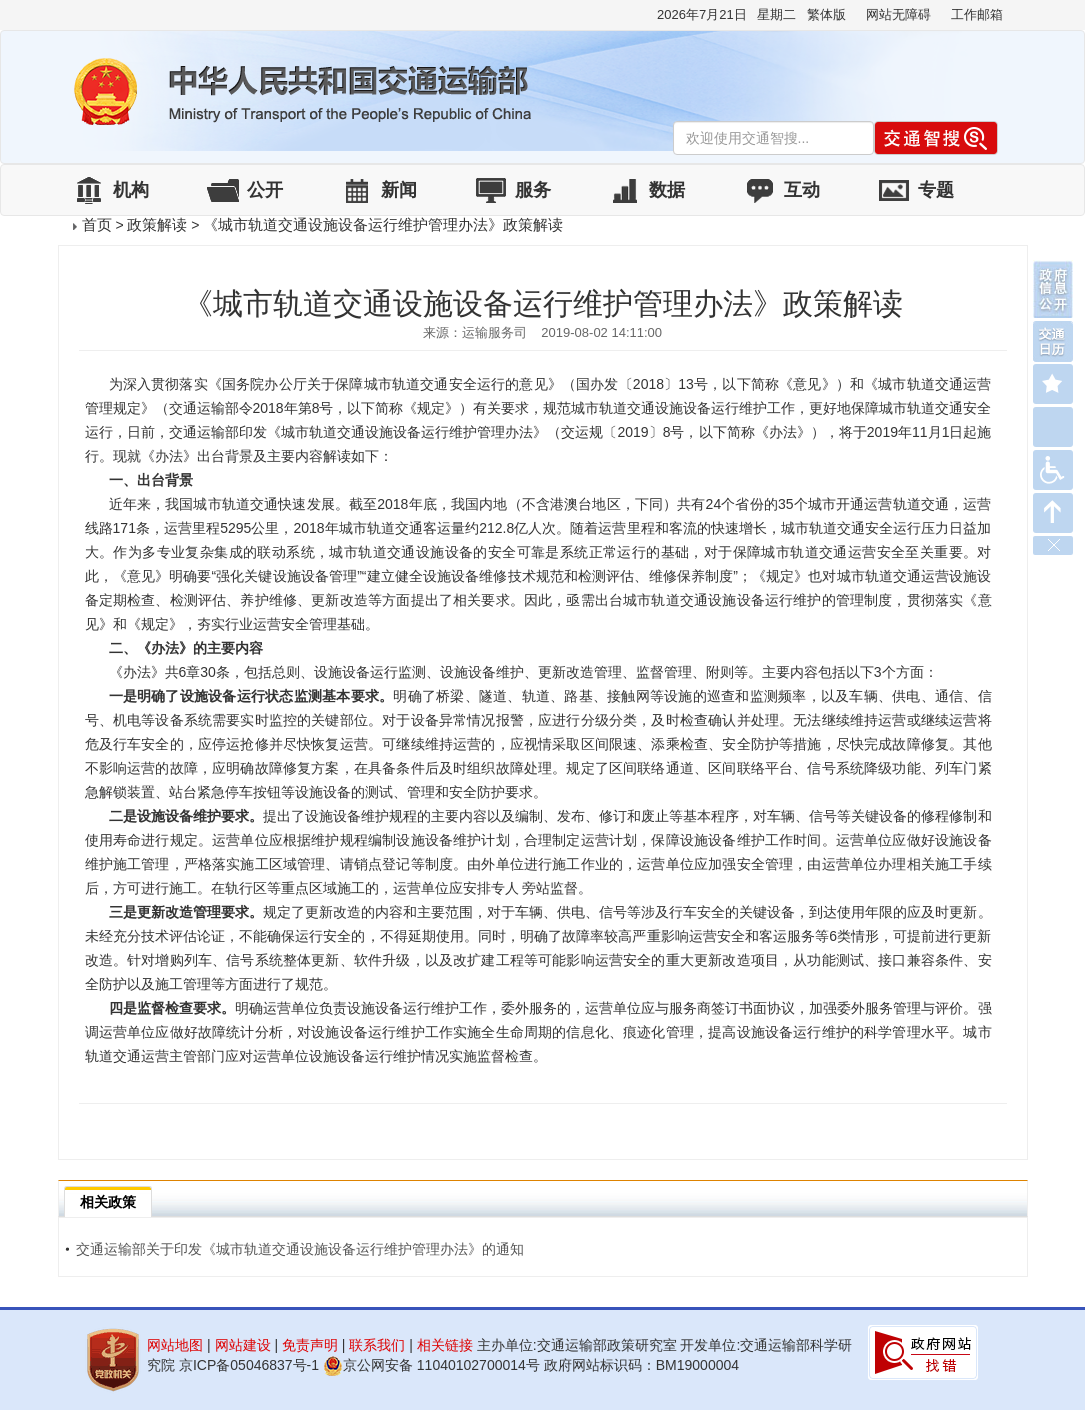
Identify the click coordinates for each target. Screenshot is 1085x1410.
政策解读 (157, 224)
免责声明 (310, 1345)
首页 (97, 224)
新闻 (399, 190)
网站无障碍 (898, 14)
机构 (131, 190)
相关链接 (445, 1345)
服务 (533, 190)
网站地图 (175, 1345)
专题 (936, 190)
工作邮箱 (977, 14)
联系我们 (377, 1345)
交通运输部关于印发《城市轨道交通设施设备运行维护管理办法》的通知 (294, 1249)
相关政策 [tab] (108, 1202)
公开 (265, 190)
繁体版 (826, 14)
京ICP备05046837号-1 (249, 1365)
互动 (802, 190)
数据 (667, 190)
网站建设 (243, 1345)
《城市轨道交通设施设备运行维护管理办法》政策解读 (383, 224)
